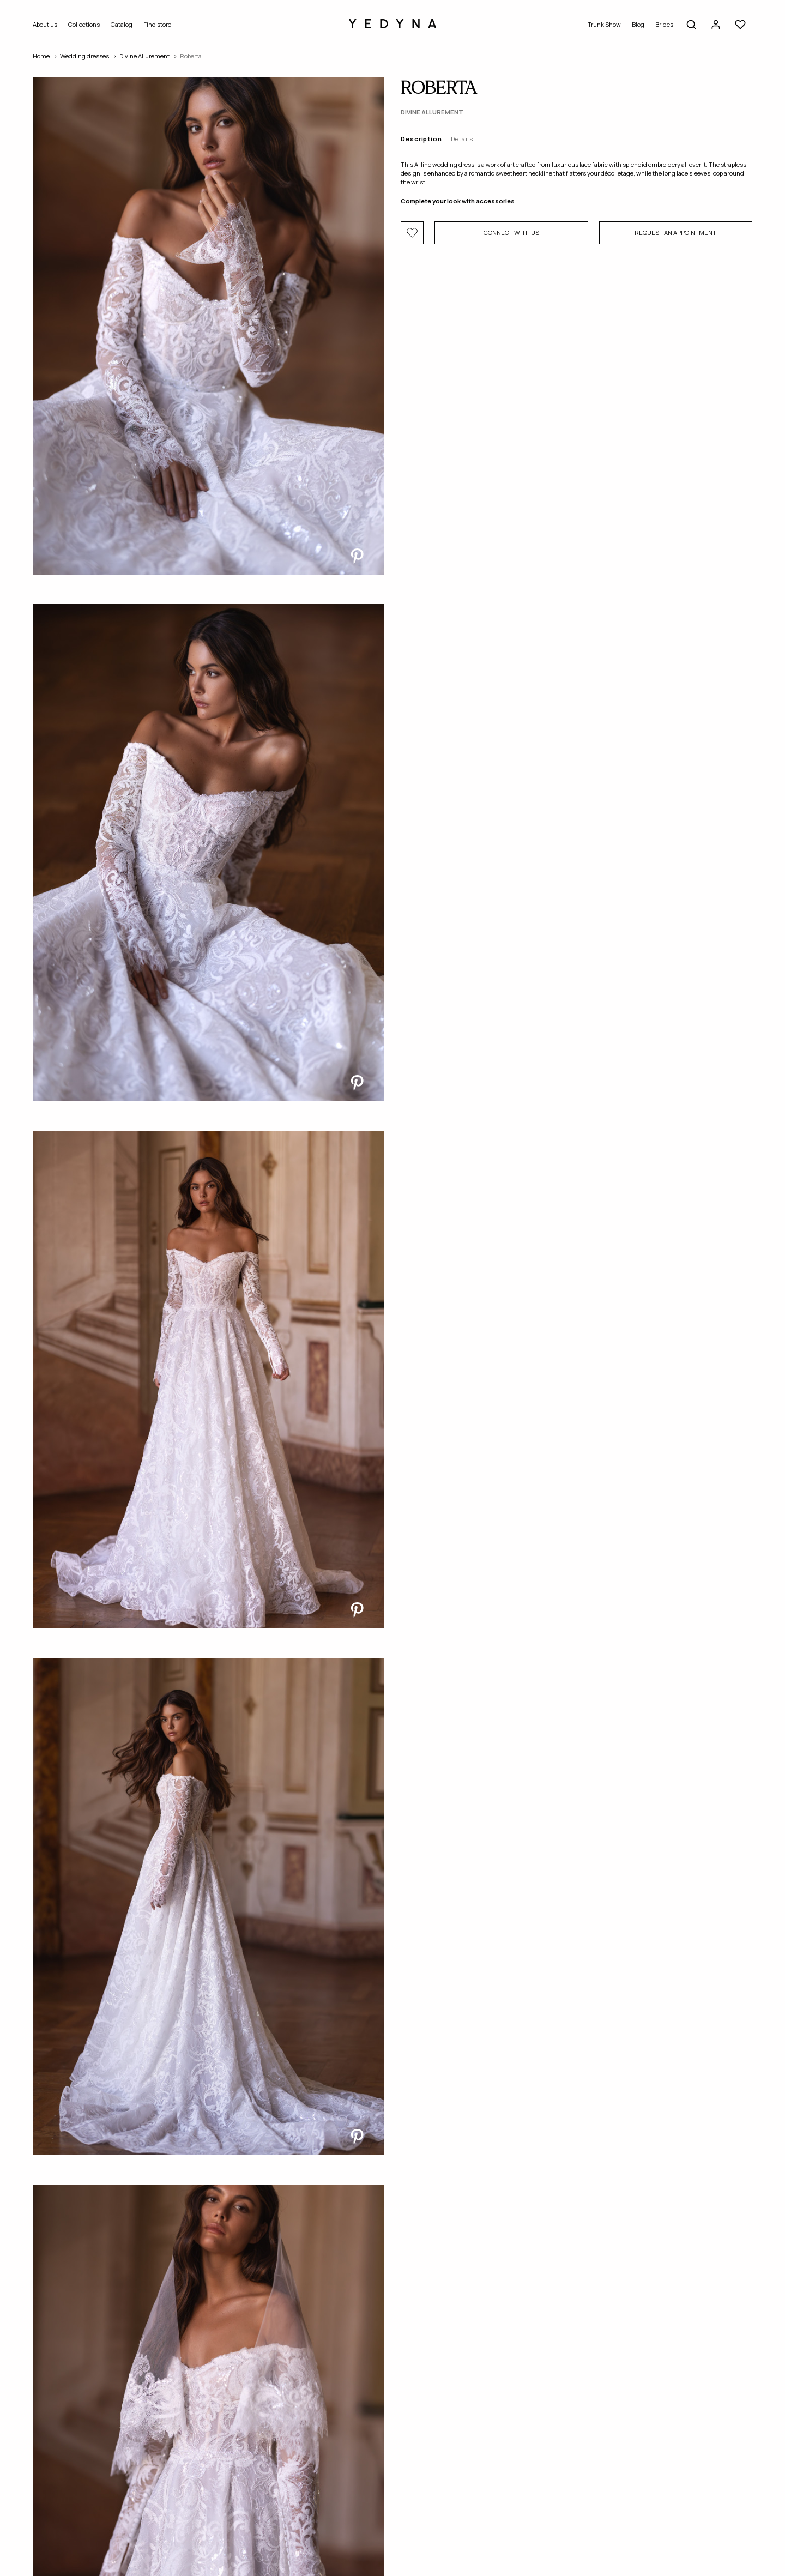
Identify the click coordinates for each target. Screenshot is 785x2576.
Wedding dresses (84, 56)
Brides (664, 24)
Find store (157, 24)
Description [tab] (421, 139)
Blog (638, 24)
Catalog (121, 24)
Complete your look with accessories (458, 201)
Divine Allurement (144, 56)
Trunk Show (604, 24)
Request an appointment (675, 232)
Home (41, 56)
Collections (84, 24)
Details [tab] (462, 139)
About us (45, 24)
